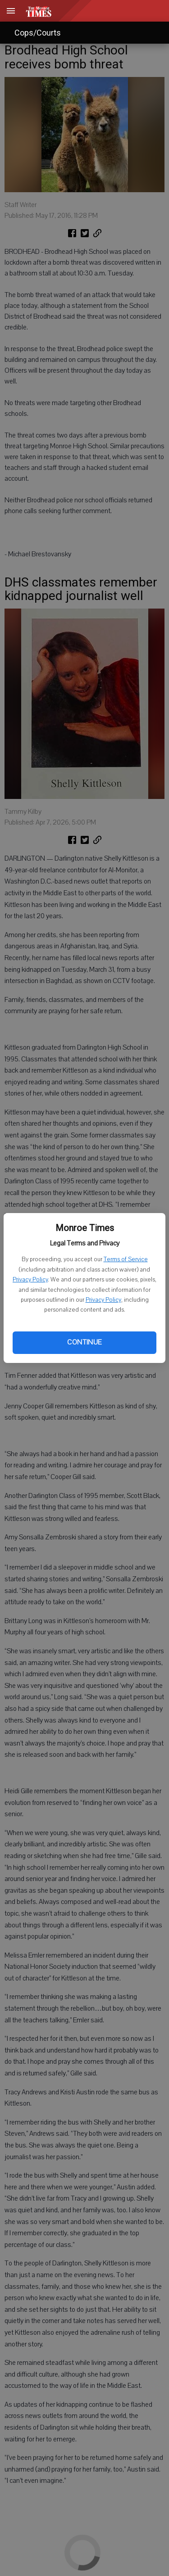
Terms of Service (126, 1259)
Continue (84, 1342)
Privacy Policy (30, 1280)
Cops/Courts (37, 32)
